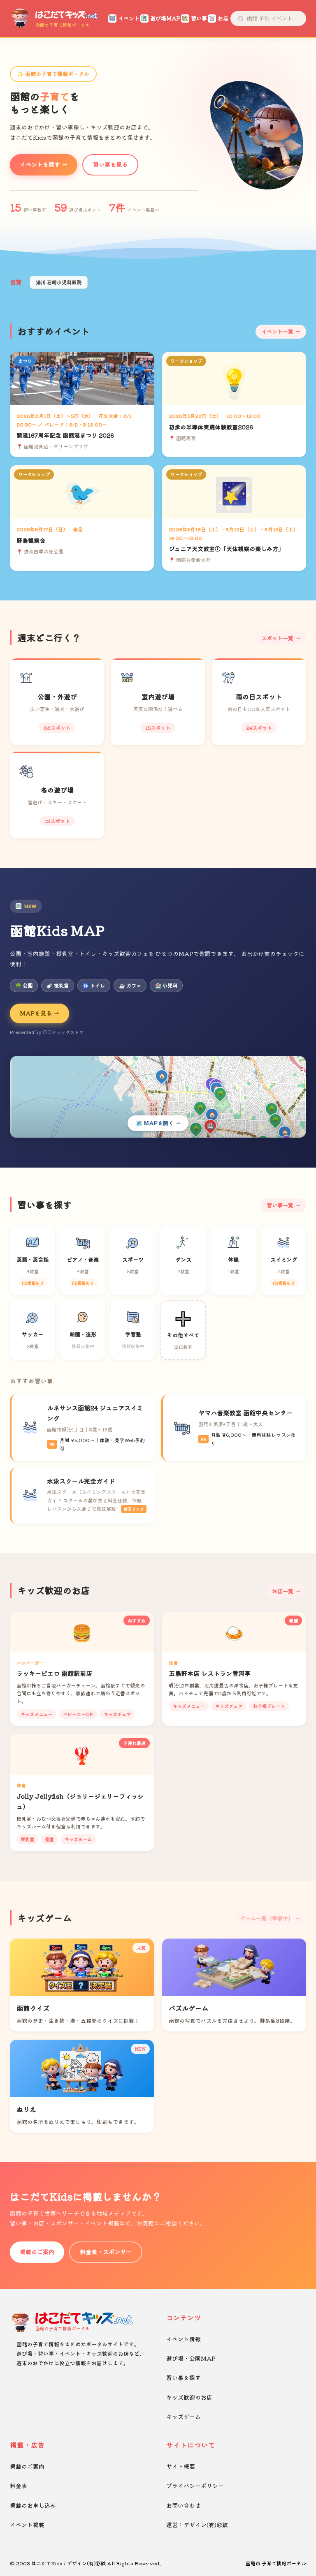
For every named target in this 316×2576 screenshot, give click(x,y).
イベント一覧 (277, 331)
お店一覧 (282, 1591)
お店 (216, 18)
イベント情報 (183, 2339)
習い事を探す (183, 2377)
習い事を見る (110, 164)
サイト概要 (180, 2466)
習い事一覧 (280, 1205)
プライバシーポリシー (195, 2485)
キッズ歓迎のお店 (189, 2397)
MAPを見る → (39, 1013)
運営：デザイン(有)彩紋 (197, 2525)
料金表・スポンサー (106, 2252)
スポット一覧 (277, 638)
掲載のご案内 (37, 2252)
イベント (121, 18)
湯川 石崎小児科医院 (58, 282)
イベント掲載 (27, 2525)
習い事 (191, 18)
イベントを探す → (43, 164)
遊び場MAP (158, 18)
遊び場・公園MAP (191, 2358)
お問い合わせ (183, 2505)
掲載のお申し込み (33, 2505)
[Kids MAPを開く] (158, 1097)
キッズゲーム (183, 2416)
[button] (250, 182)
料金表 (18, 2485)
